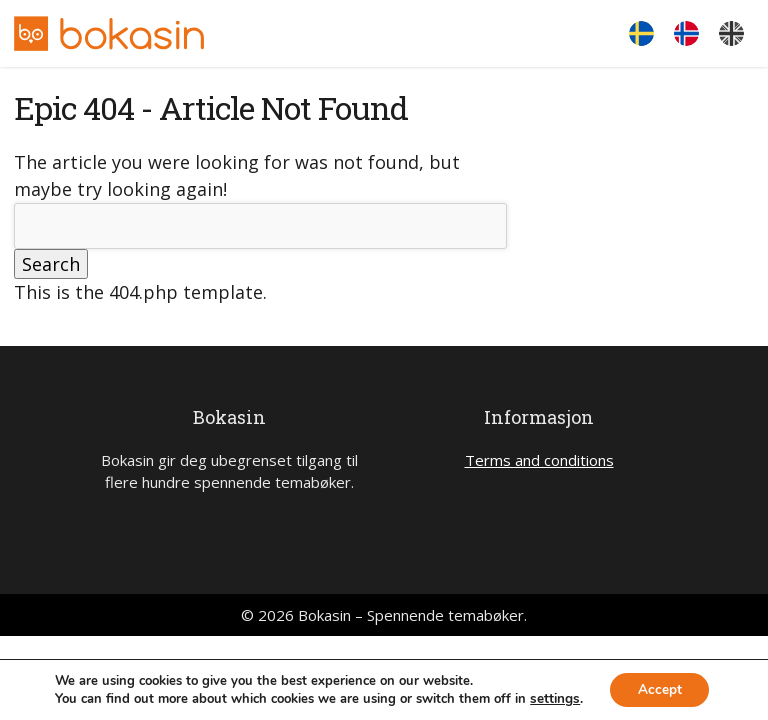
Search (51, 264)
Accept (659, 688)
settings (552, 698)
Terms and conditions (539, 460)
